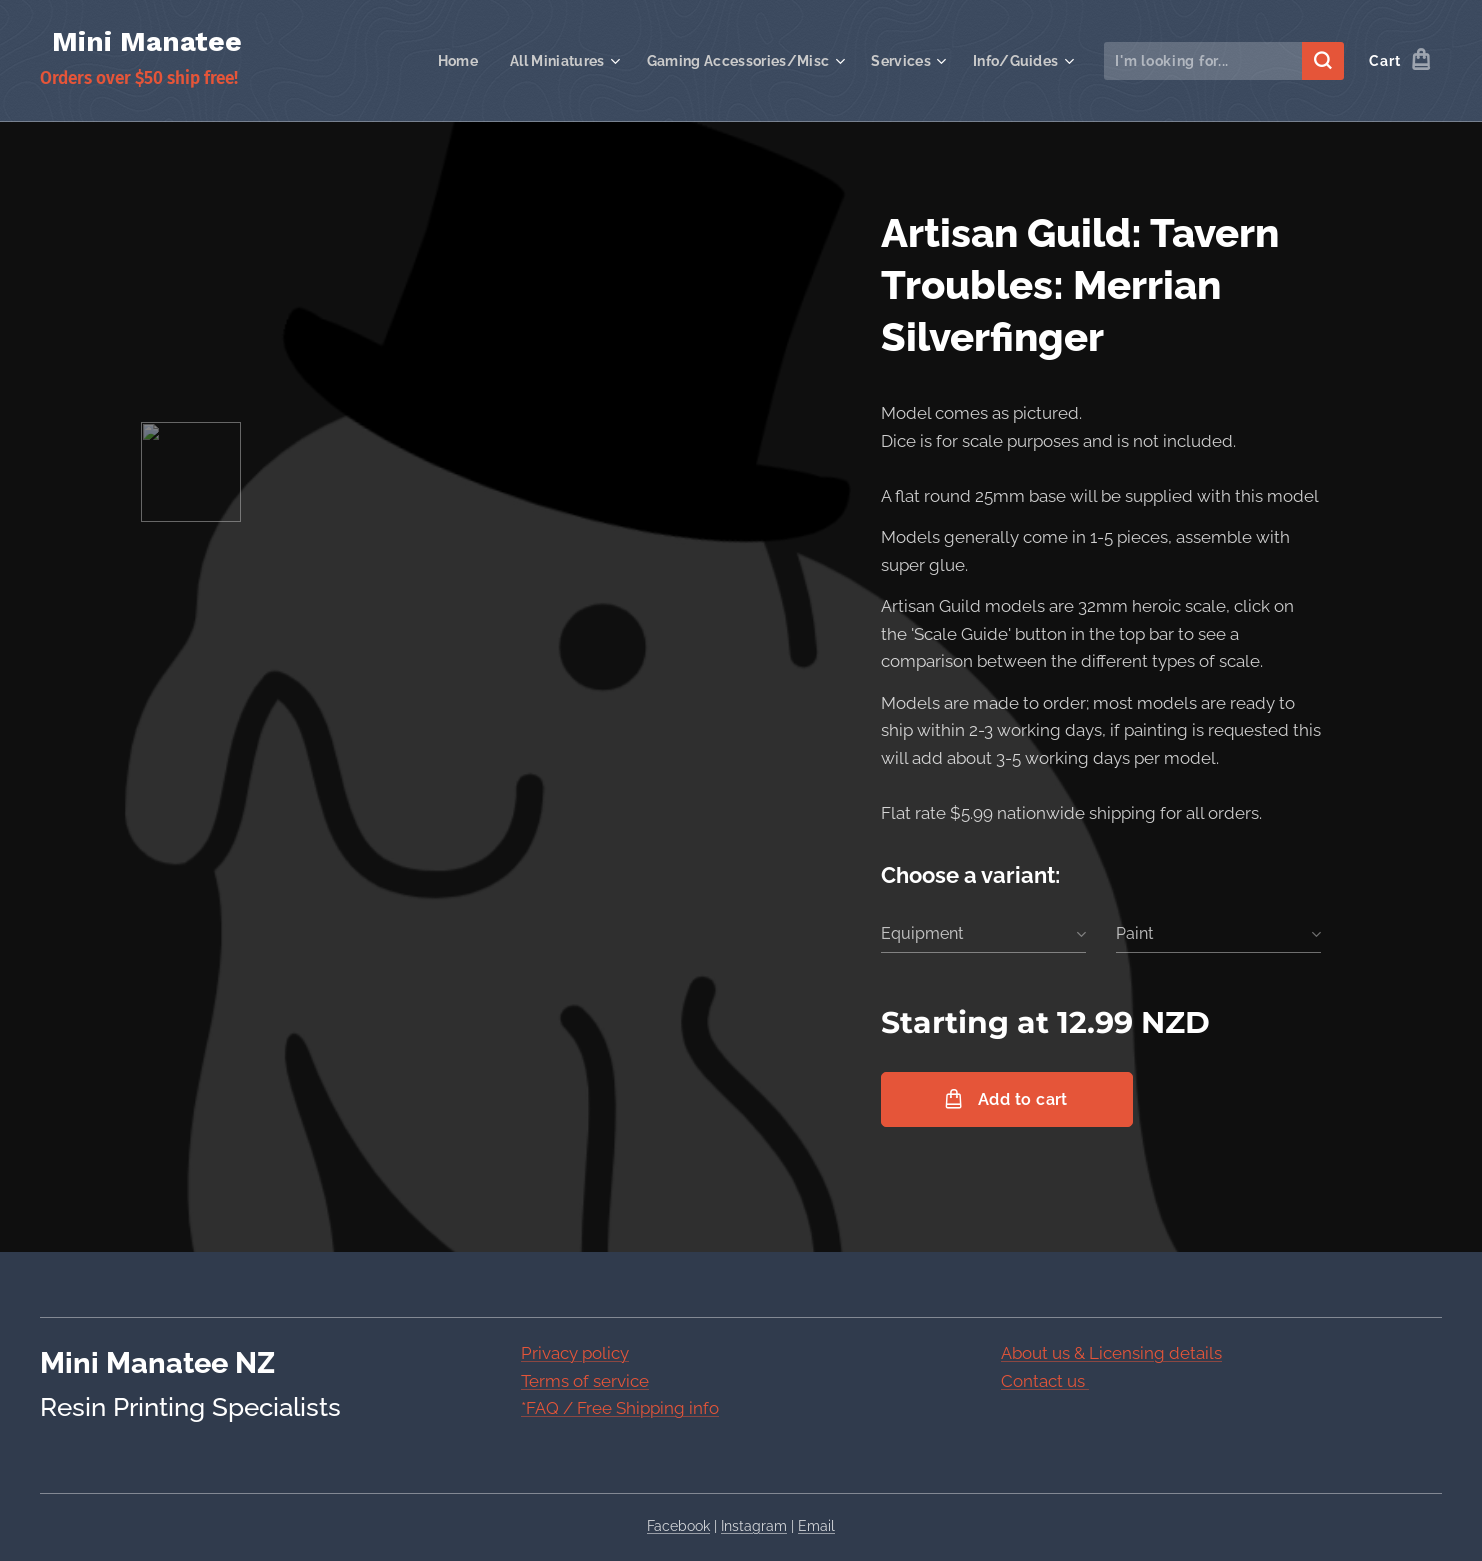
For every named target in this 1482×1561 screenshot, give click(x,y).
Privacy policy (575, 1353)
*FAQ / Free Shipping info (620, 1408)
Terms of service (585, 1380)
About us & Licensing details (1111, 1353)
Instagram (754, 1526)
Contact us (1045, 1380)
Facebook (678, 1526)
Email (816, 1526)
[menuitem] (441, 61)
